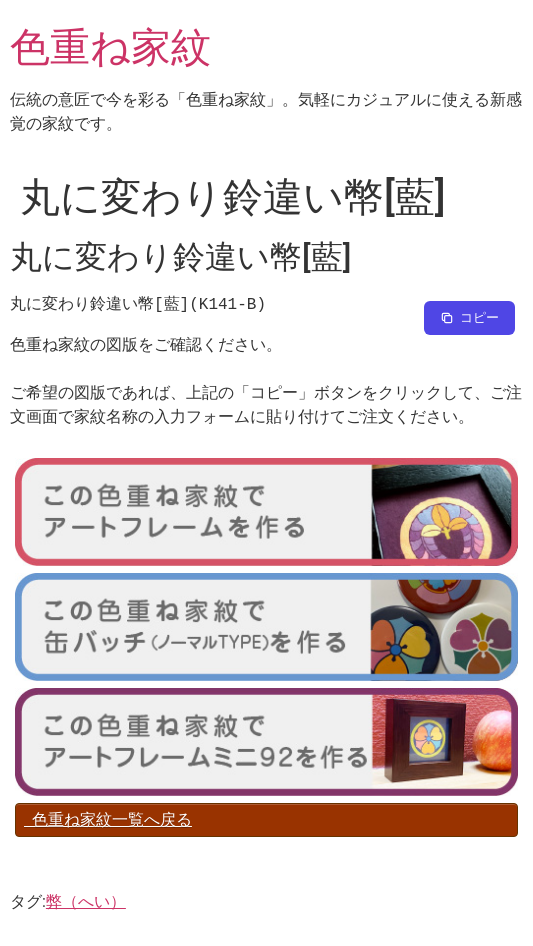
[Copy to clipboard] (469, 318)
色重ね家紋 (110, 47)
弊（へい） (86, 901)
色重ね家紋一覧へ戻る (108, 819)
